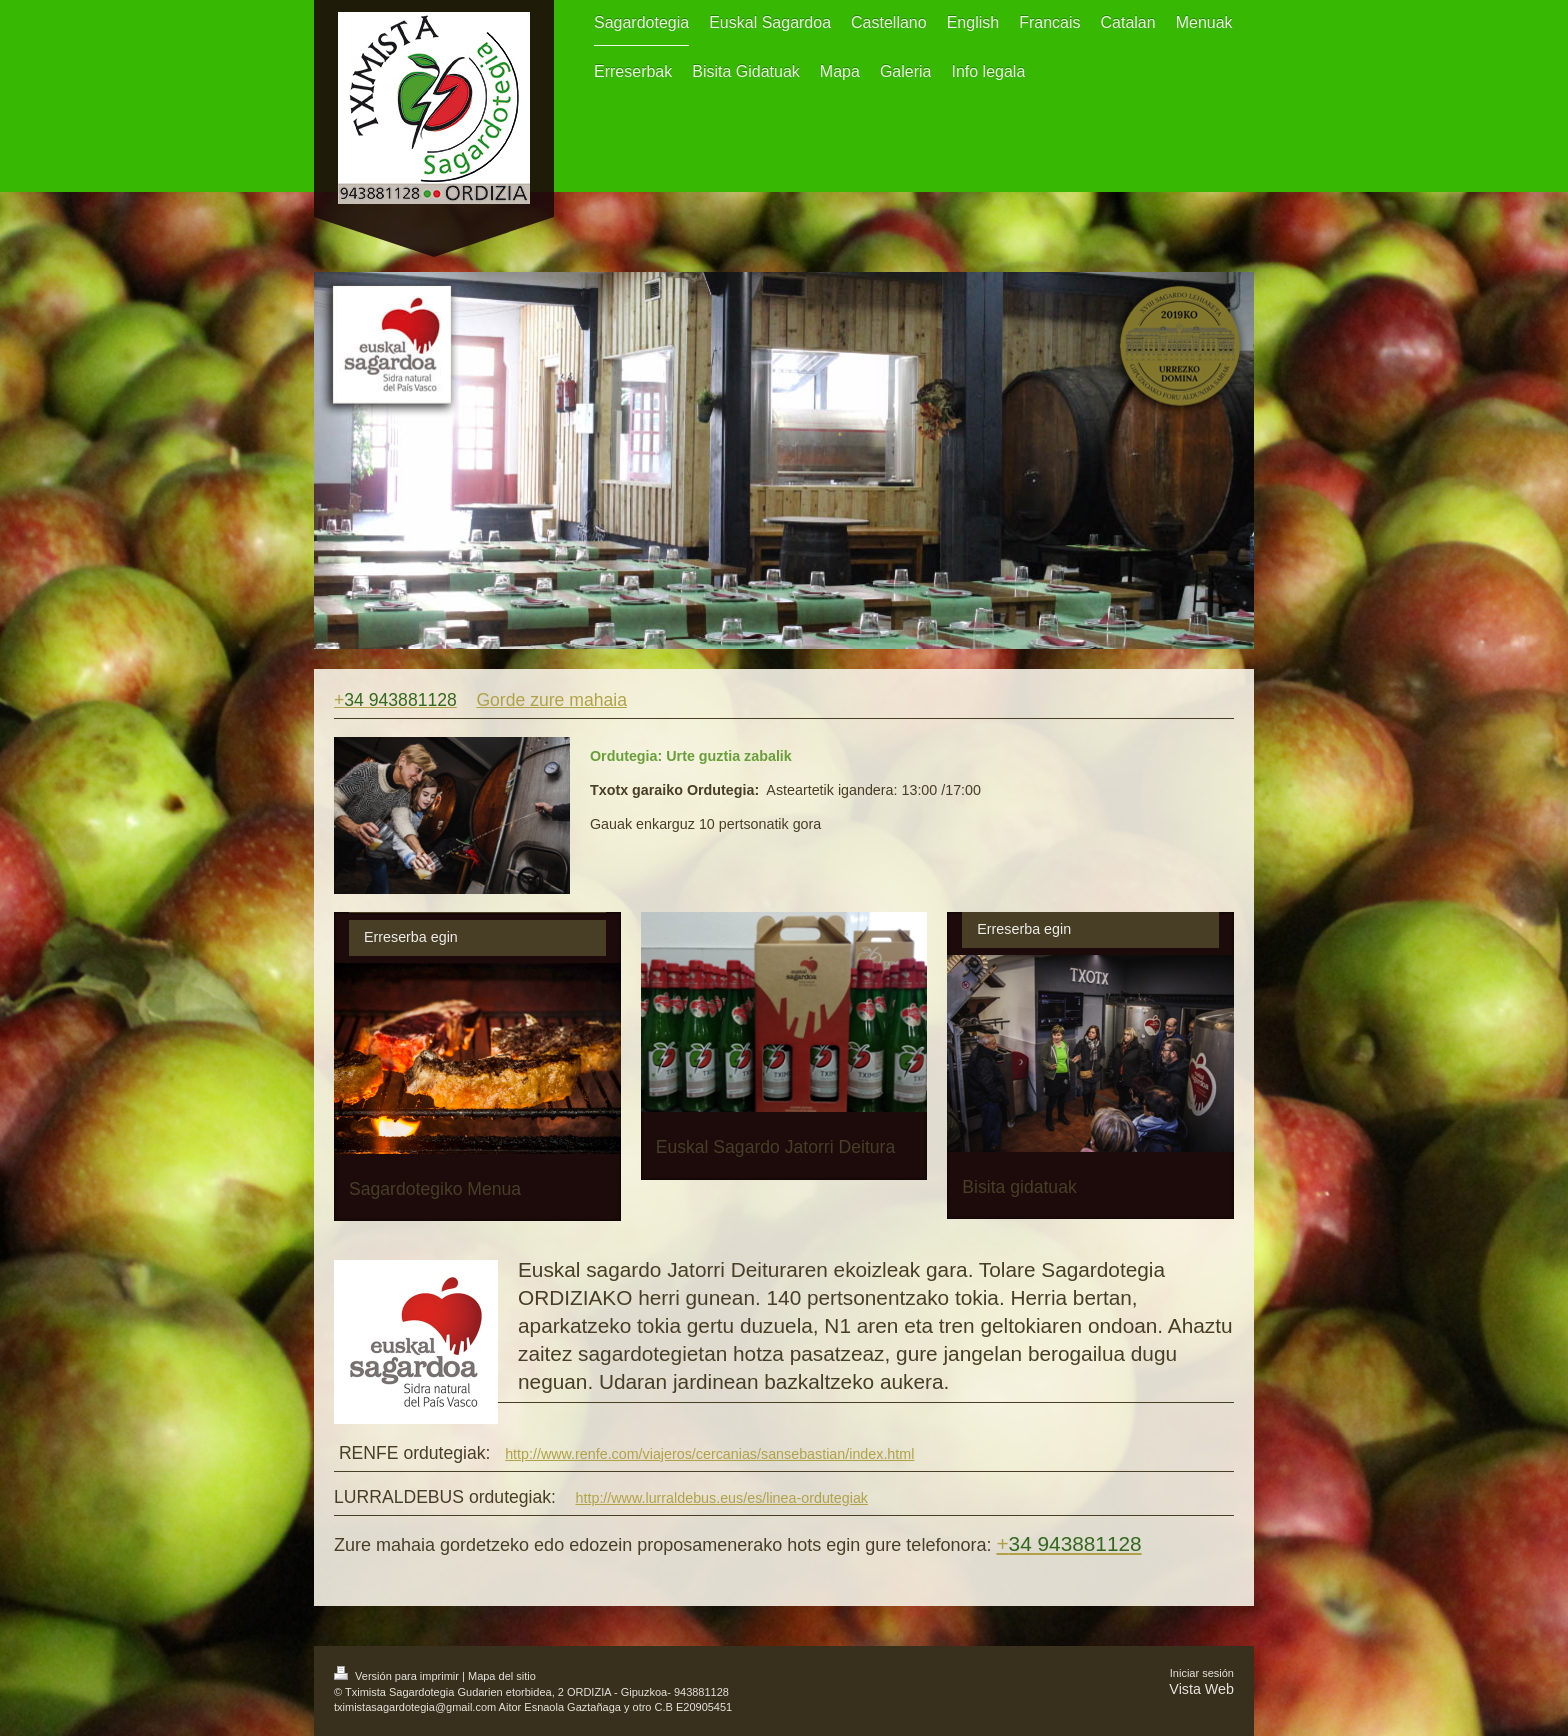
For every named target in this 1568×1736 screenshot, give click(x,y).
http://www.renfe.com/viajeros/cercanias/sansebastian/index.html (709, 1454)
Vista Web (1201, 1689)
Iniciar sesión (1202, 1673)
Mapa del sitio (502, 1676)
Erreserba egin (411, 937)
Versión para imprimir (398, 1676)
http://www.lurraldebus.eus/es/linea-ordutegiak (722, 1498)
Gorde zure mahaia (551, 700)
